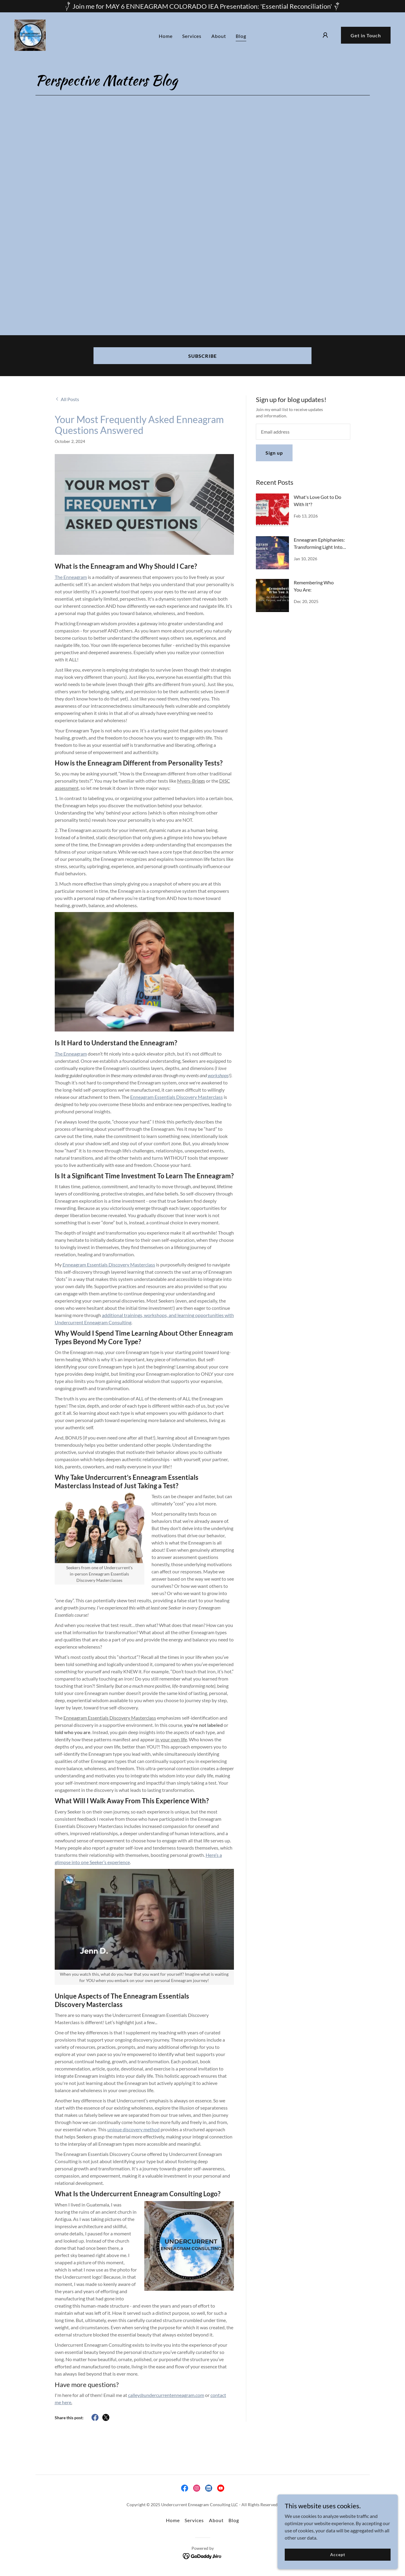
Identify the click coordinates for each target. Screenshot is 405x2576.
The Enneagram (71, 1053)
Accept (337, 2554)
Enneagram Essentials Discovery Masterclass (176, 1097)
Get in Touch (366, 35)
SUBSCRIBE (202, 356)
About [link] (218, 35)
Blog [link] (241, 35)
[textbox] (303, 432)
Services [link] (191, 35)
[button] (325, 35)
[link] (29, 34)
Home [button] (173, 2520)
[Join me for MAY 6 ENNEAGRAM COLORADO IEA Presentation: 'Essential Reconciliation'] (202, 6)
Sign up (274, 453)
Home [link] (166, 35)
